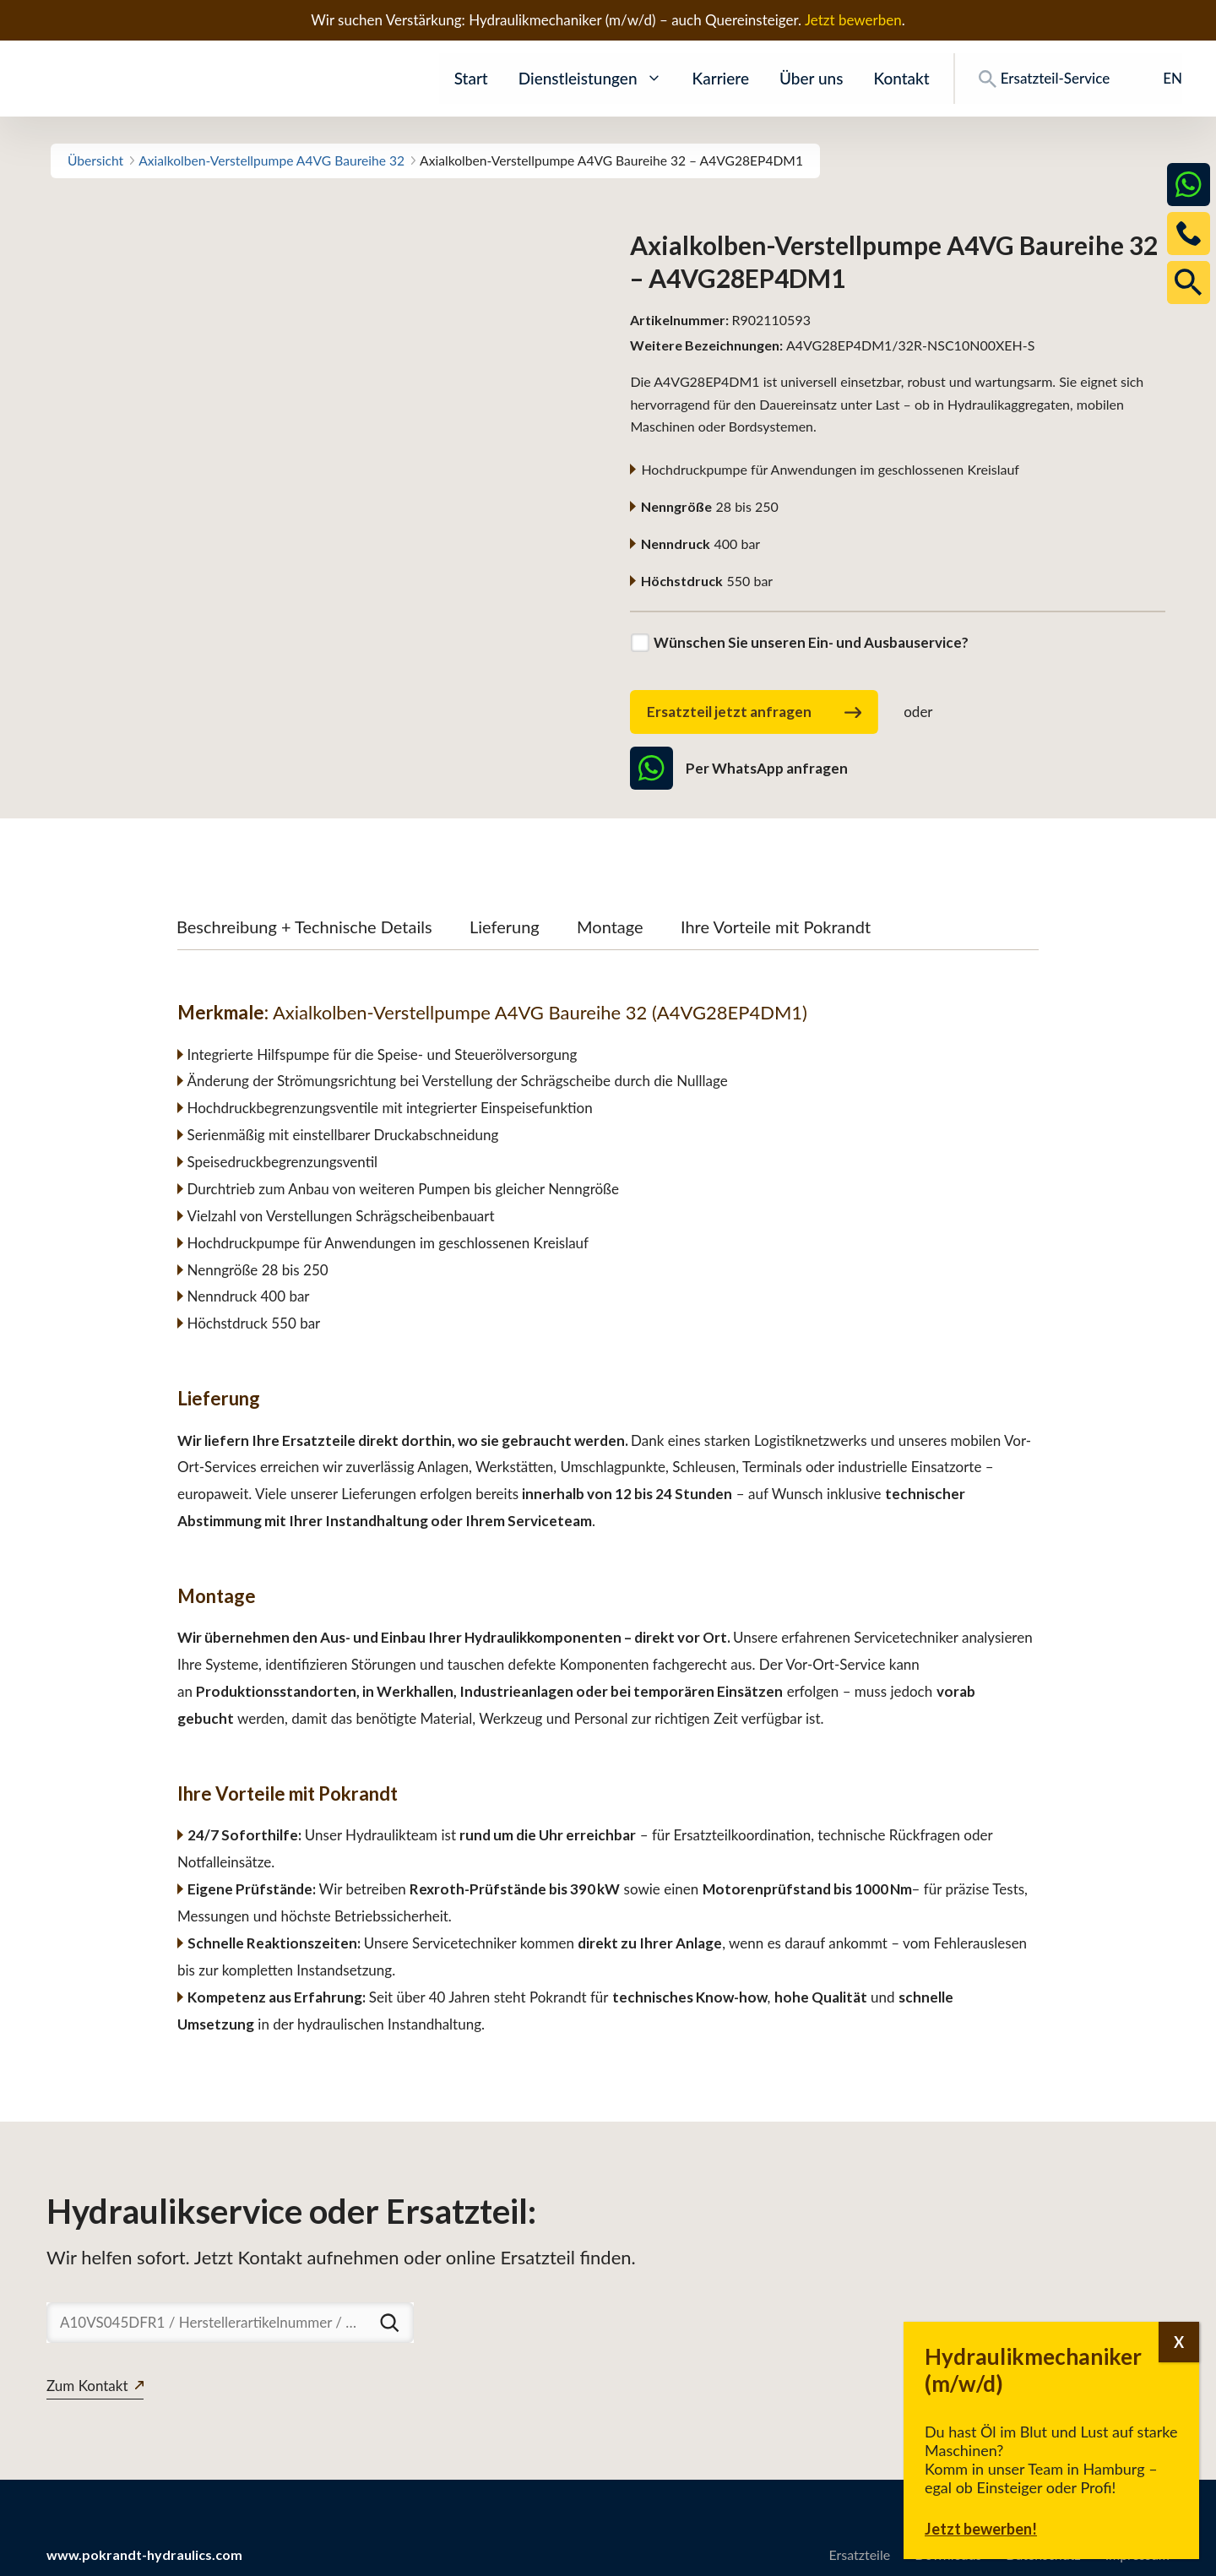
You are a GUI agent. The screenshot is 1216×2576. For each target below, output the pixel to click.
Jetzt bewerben (853, 20)
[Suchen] (389, 2322)
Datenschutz (1043, 2554)
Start (471, 78)
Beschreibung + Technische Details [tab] (304, 926)
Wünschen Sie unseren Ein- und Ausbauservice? (811, 642)
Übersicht (95, 160)
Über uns (811, 78)
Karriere (720, 78)
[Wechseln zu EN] (1161, 78)
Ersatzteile (859, 2554)
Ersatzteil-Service (1044, 78)
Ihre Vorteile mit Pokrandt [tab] (776, 926)
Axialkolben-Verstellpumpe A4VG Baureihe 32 (271, 160)
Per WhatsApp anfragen (738, 768)
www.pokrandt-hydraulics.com (144, 2554)
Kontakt (901, 78)
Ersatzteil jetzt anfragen (754, 712)
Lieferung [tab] (505, 926)
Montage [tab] (610, 926)
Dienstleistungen (590, 78)
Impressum (1137, 2554)
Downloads (948, 2554)
